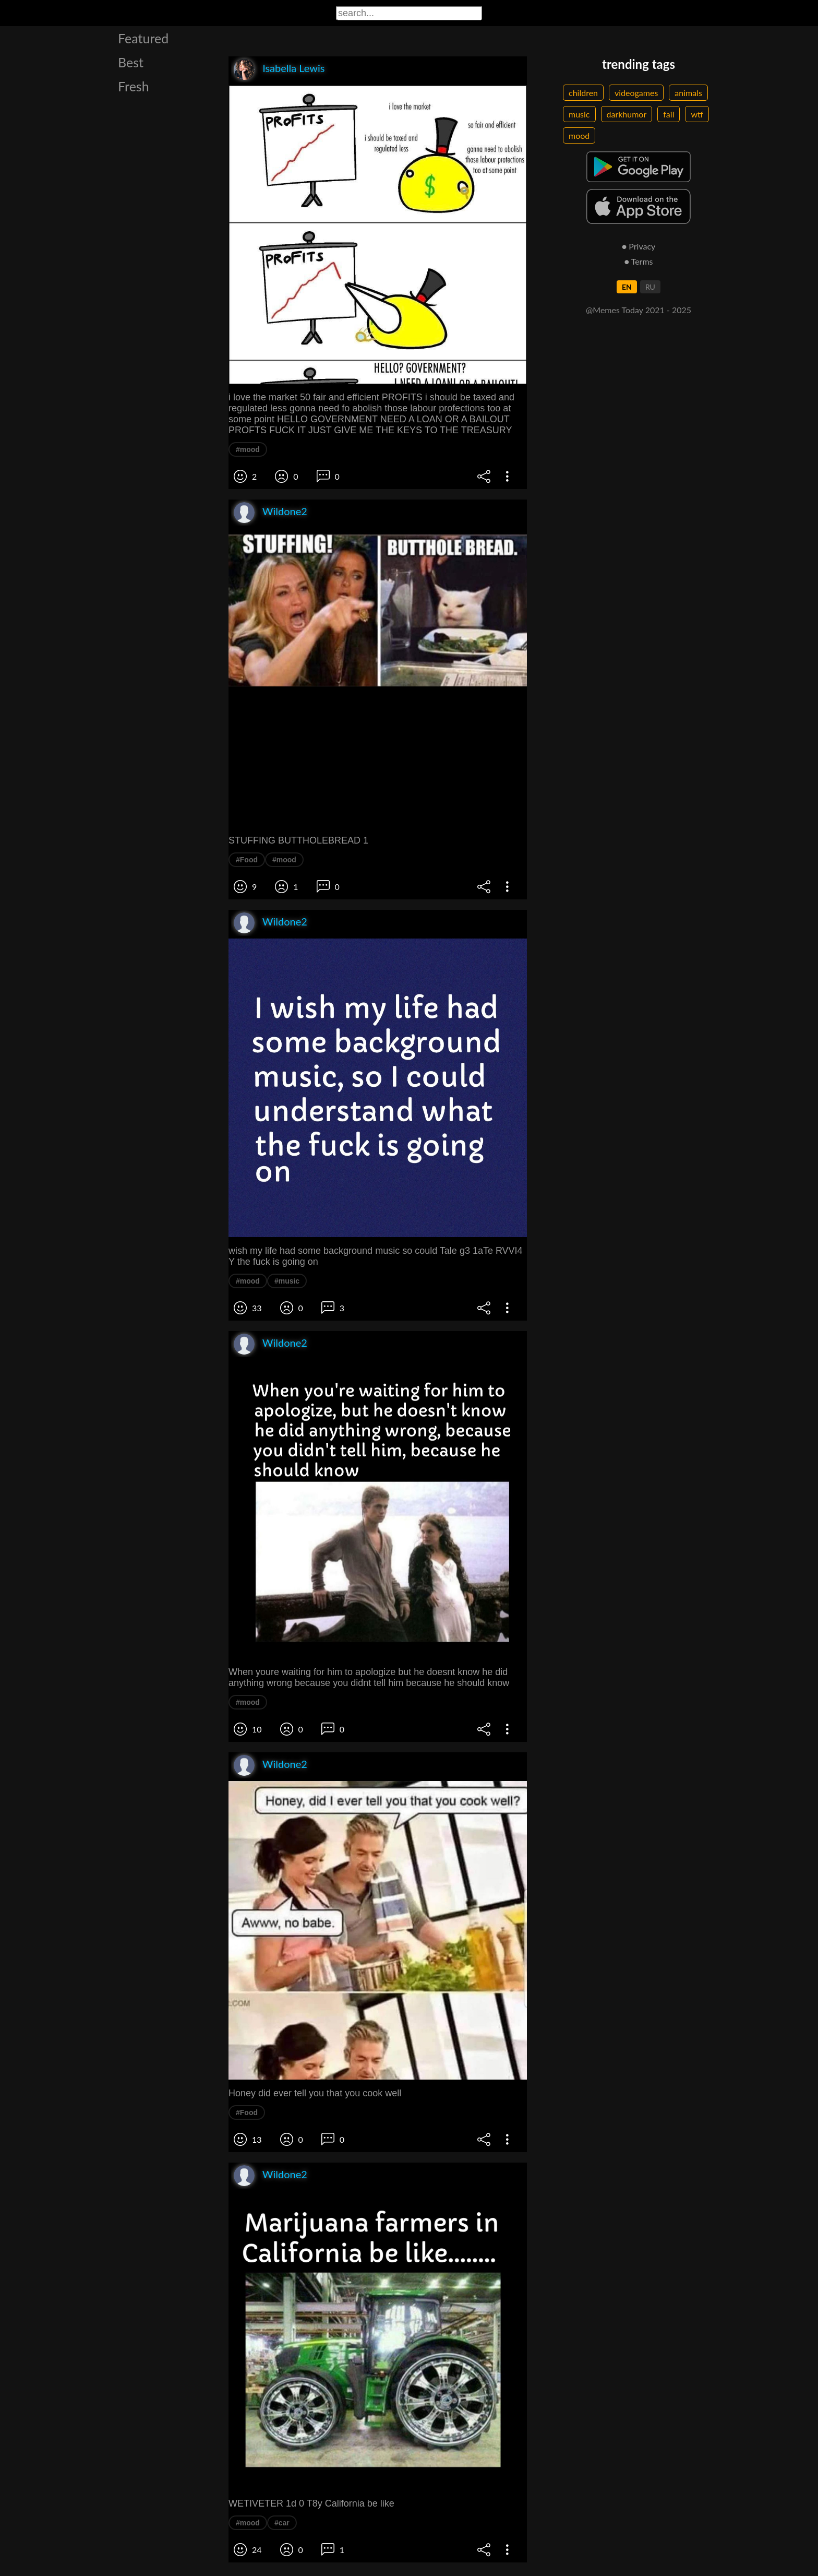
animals (688, 93)
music (579, 114)
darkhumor (627, 114)
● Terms (638, 261)
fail (668, 114)
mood (579, 135)
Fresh (133, 86)
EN (627, 286)
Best (130, 62)
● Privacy (639, 246)
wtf (697, 114)
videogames (636, 93)
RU (650, 286)
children (583, 93)
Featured (143, 38)
